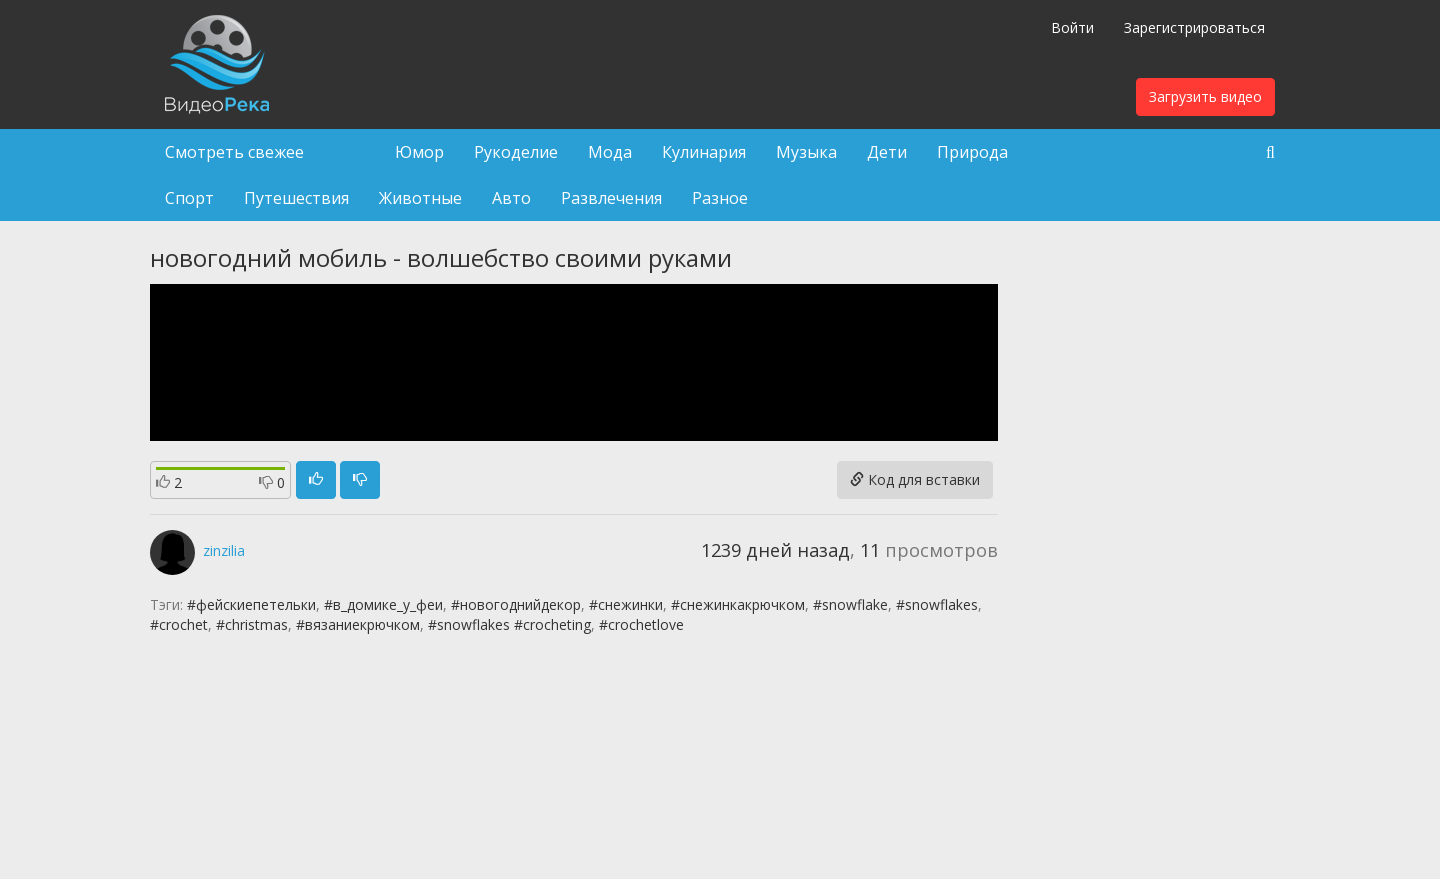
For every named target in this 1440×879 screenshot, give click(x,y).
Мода (610, 152)
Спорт (189, 198)
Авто (511, 198)
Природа (972, 152)
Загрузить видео (1205, 96)
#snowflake (850, 604)
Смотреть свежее (234, 152)
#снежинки (626, 604)
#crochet (179, 624)
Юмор (419, 152)
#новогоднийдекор (516, 604)
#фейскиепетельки (251, 604)
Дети (887, 152)
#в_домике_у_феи (383, 604)
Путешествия (296, 198)
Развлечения (611, 198)
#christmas (252, 624)
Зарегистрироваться (1194, 27)
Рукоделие (516, 152)
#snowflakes (937, 604)
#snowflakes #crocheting (509, 624)
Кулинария (704, 152)
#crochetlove (641, 624)
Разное (720, 198)
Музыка (806, 152)
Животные (420, 198)
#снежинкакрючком (738, 604)
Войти (1072, 27)
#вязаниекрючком (358, 624)
